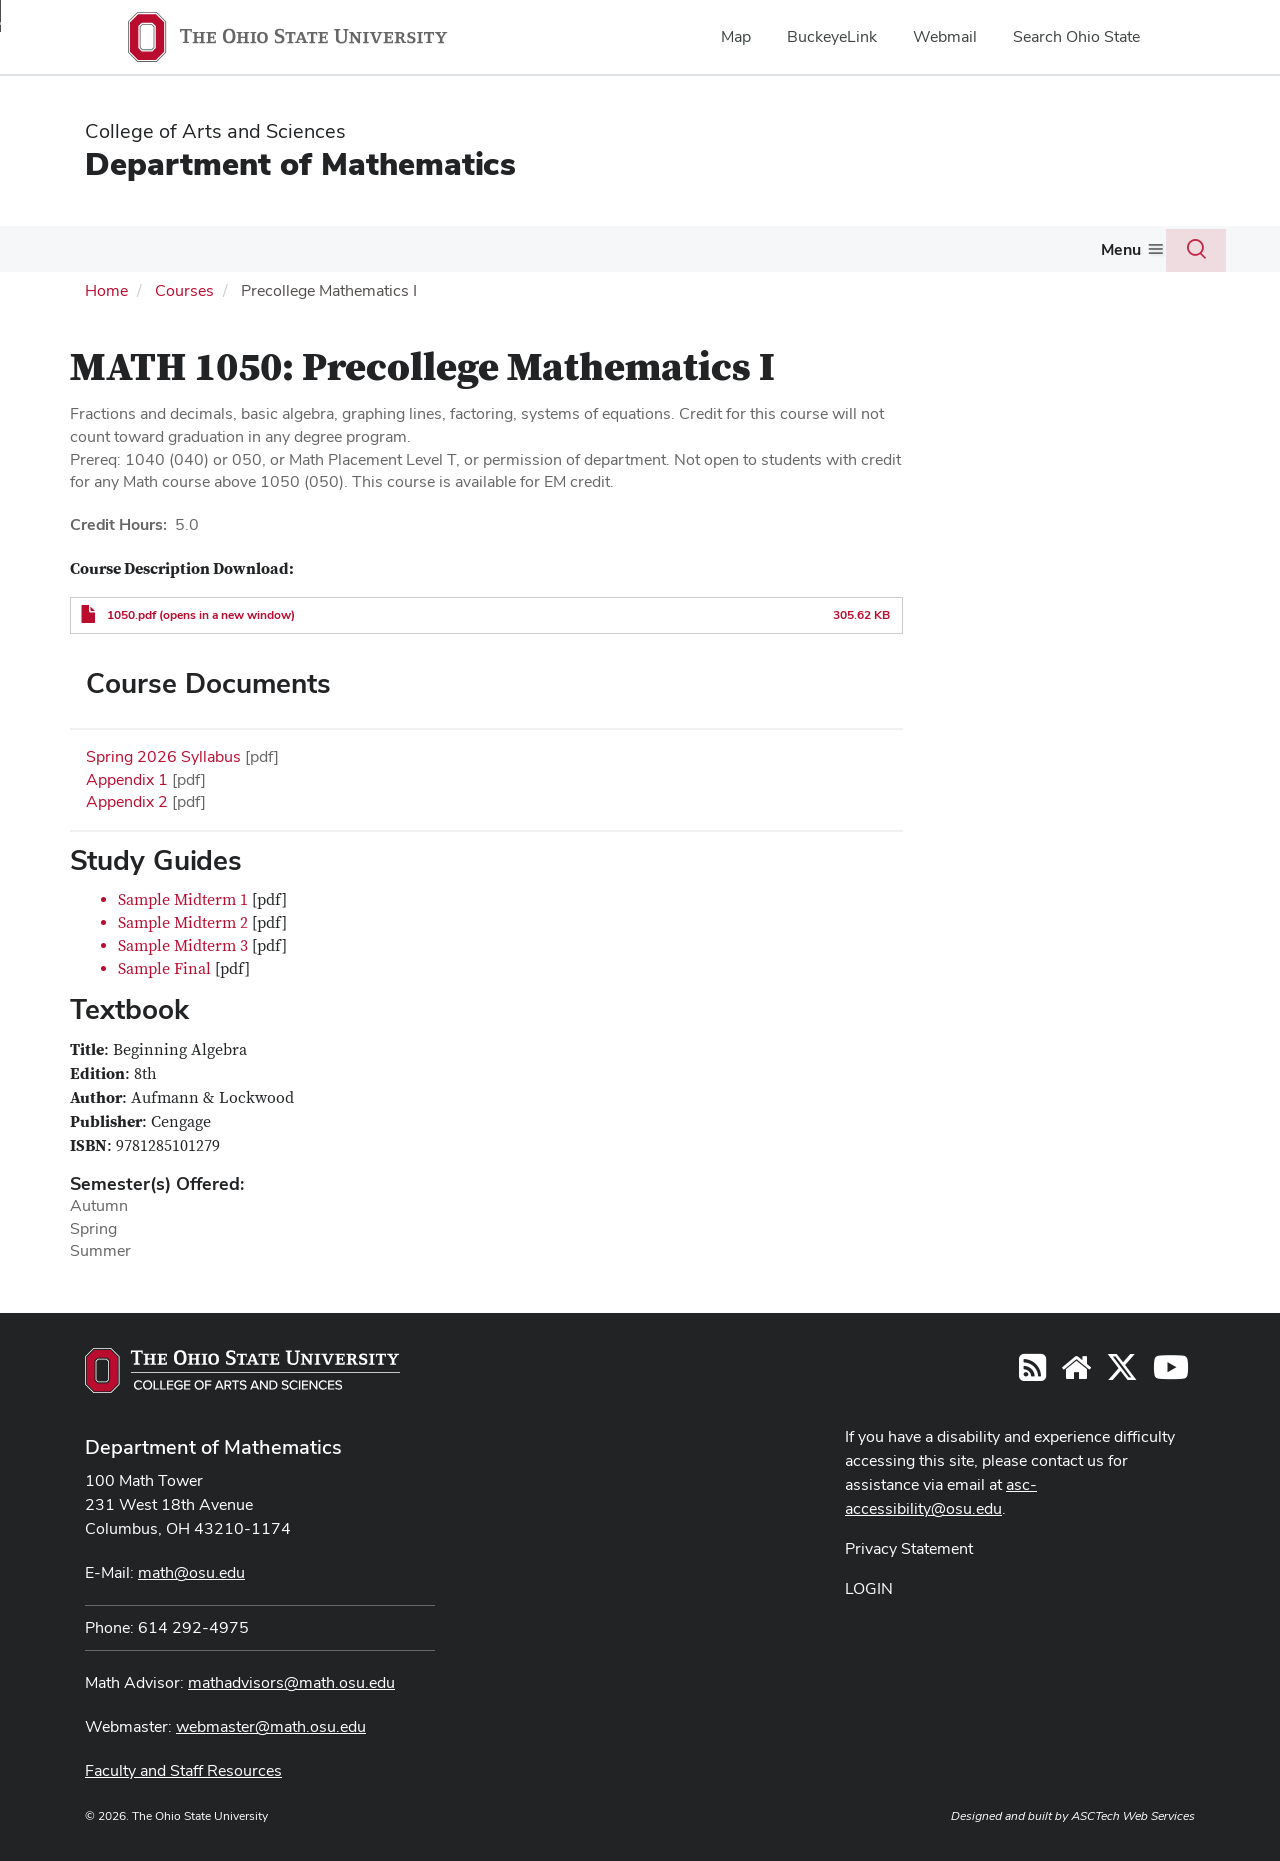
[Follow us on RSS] (1032, 1371)
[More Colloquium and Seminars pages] (1030, 254)
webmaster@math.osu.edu (271, 1724)
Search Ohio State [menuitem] (1076, 36)
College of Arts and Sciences (215, 131)
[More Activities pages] (807, 254)
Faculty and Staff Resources (183, 1768)
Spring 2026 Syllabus (163, 754)
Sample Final (164, 967)
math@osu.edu (191, 1570)
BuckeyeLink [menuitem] (832, 36)
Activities (766, 248)
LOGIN (869, 1586)
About (86, 248)
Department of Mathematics (300, 163)
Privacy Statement (909, 1546)
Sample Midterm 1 (183, 898)
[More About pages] (116, 254)
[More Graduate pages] (538, 254)
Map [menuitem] (736, 36)
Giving (1085, 248)
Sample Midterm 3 (183, 944)
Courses (249, 248)
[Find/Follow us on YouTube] (1076, 1371)
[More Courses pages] (287, 254)
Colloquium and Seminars (930, 248)
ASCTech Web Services (1133, 1814)
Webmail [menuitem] (945, 36)
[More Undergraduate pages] (433, 254)
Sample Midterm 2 (183, 921)
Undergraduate (372, 248)
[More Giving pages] (1116, 254)
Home (106, 288)
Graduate (497, 248)
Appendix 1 (127, 776)
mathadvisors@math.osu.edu (291, 1680)
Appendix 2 (127, 799)
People (172, 248)
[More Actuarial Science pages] (701, 254)
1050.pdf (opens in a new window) (201, 613)
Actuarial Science (631, 248)
